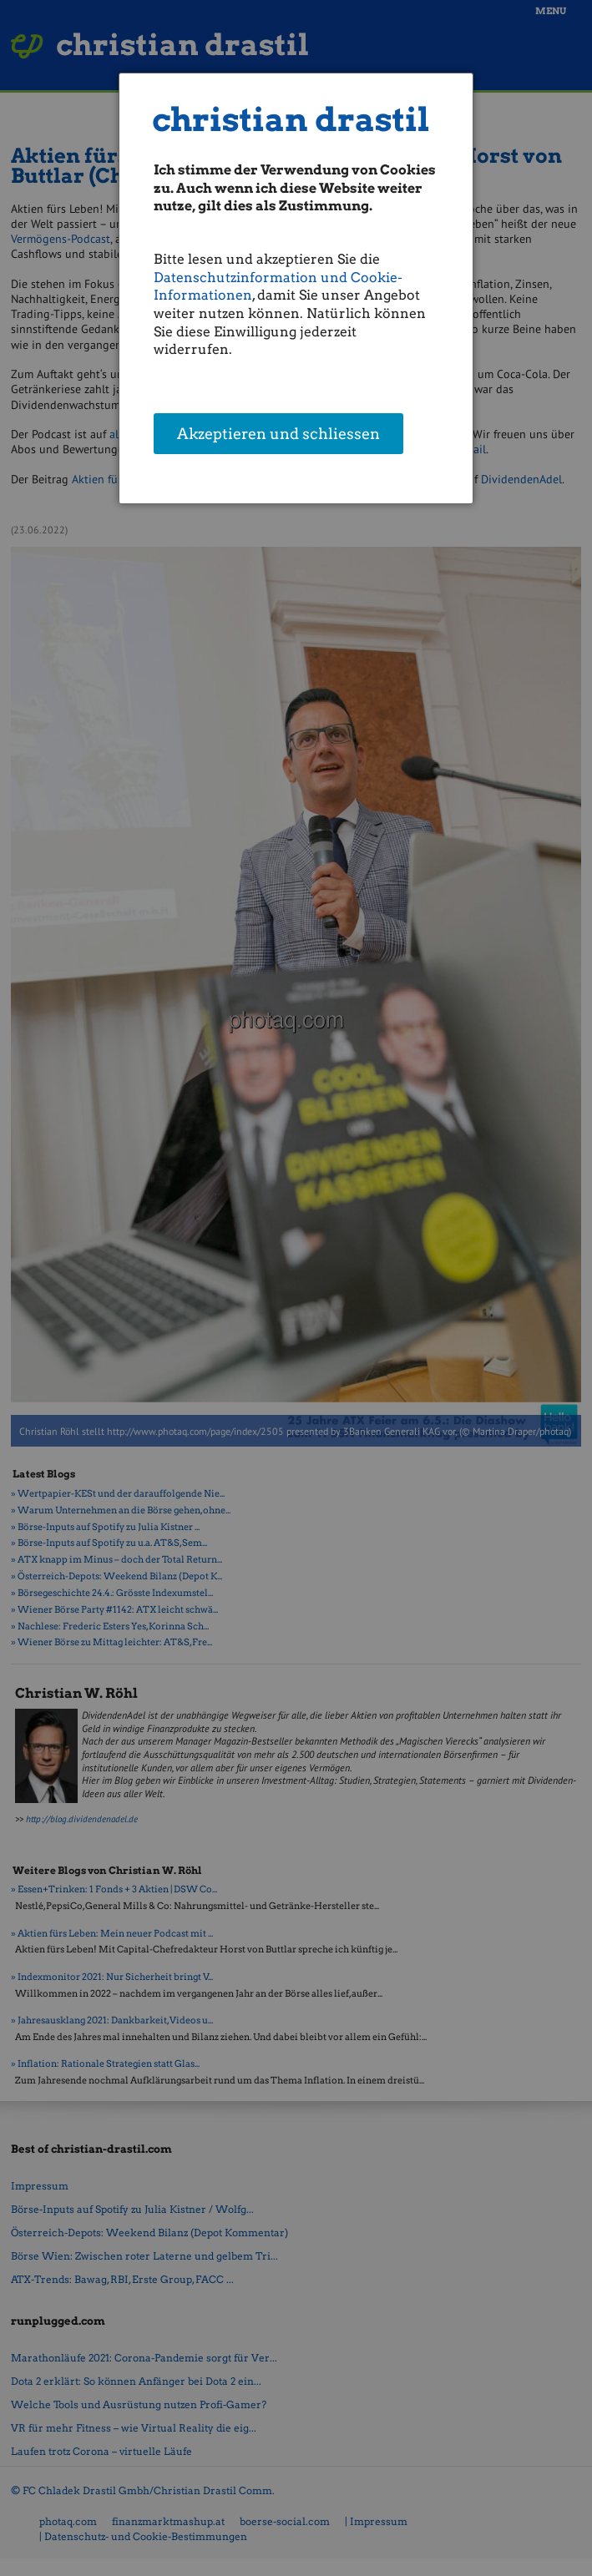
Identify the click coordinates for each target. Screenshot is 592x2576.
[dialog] (296, 288)
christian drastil (291, 119)
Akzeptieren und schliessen (278, 435)
